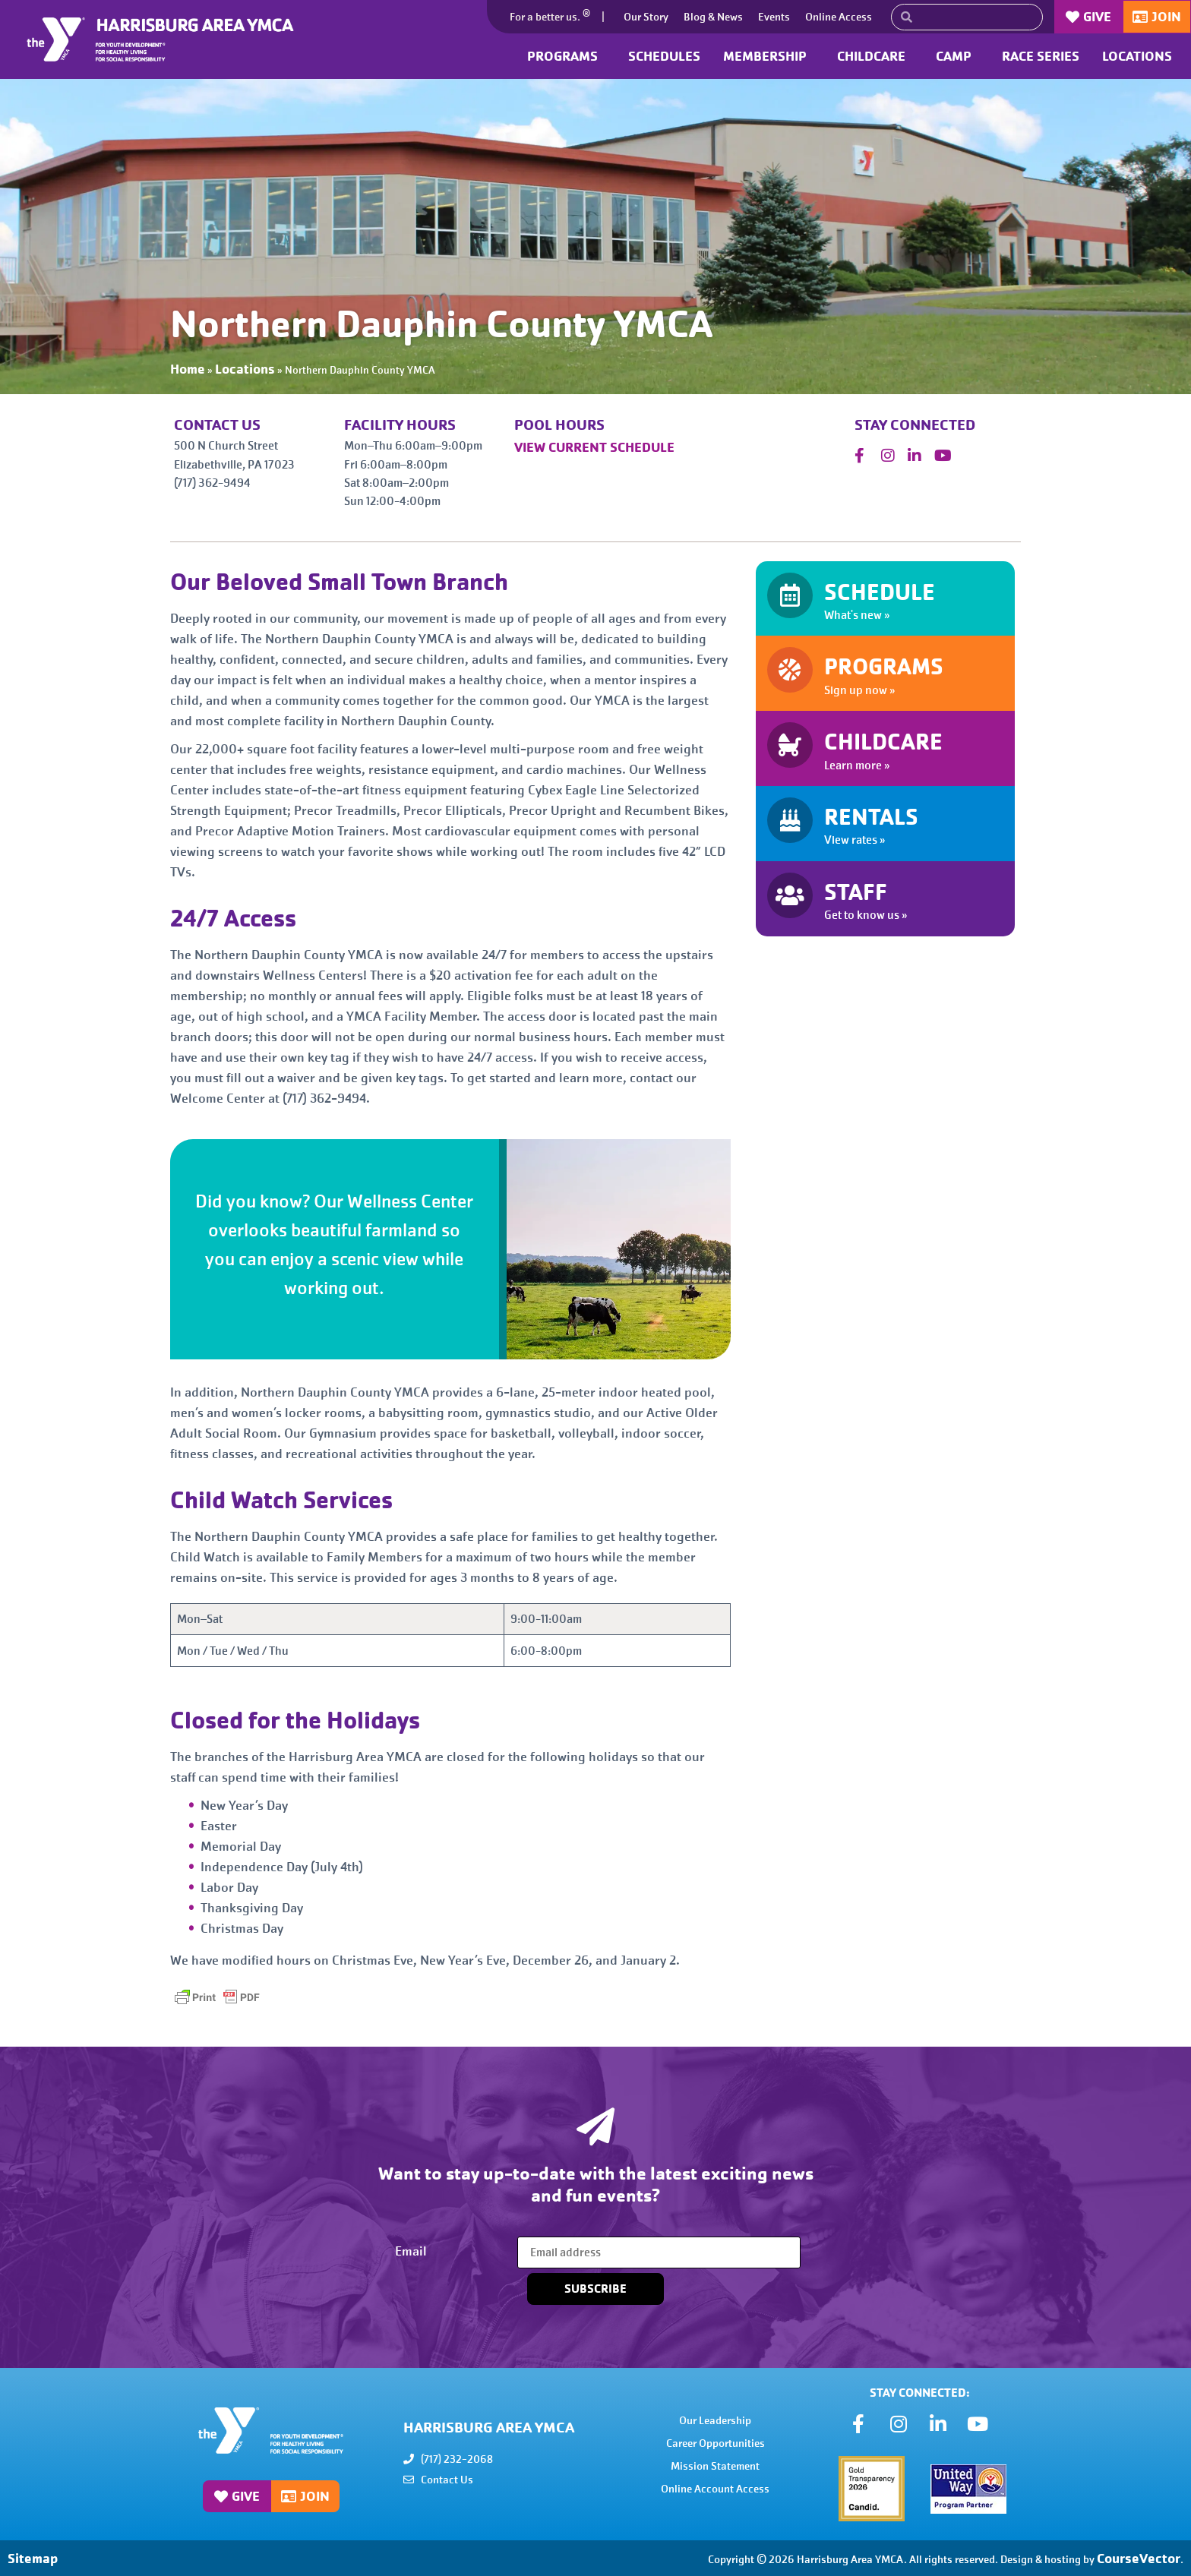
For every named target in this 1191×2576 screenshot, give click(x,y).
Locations (1141, 56)
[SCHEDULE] (790, 595)
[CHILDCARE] (790, 745)
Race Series (1040, 56)
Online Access (838, 17)
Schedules (664, 56)
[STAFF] (790, 895)
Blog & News (713, 17)
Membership (768, 56)
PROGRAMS (883, 666)
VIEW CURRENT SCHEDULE (594, 447)
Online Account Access (715, 2489)
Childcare (875, 56)
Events (774, 17)
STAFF (855, 892)
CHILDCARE (883, 742)
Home (187, 368)
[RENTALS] (790, 820)
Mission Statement (715, 2466)
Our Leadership (715, 2420)
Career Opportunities (715, 2443)
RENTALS (871, 817)
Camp (957, 56)
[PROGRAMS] (790, 670)
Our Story (646, 17)
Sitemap (33, 2558)
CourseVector (1138, 2558)
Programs (566, 56)
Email (411, 2251)
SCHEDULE (879, 592)
